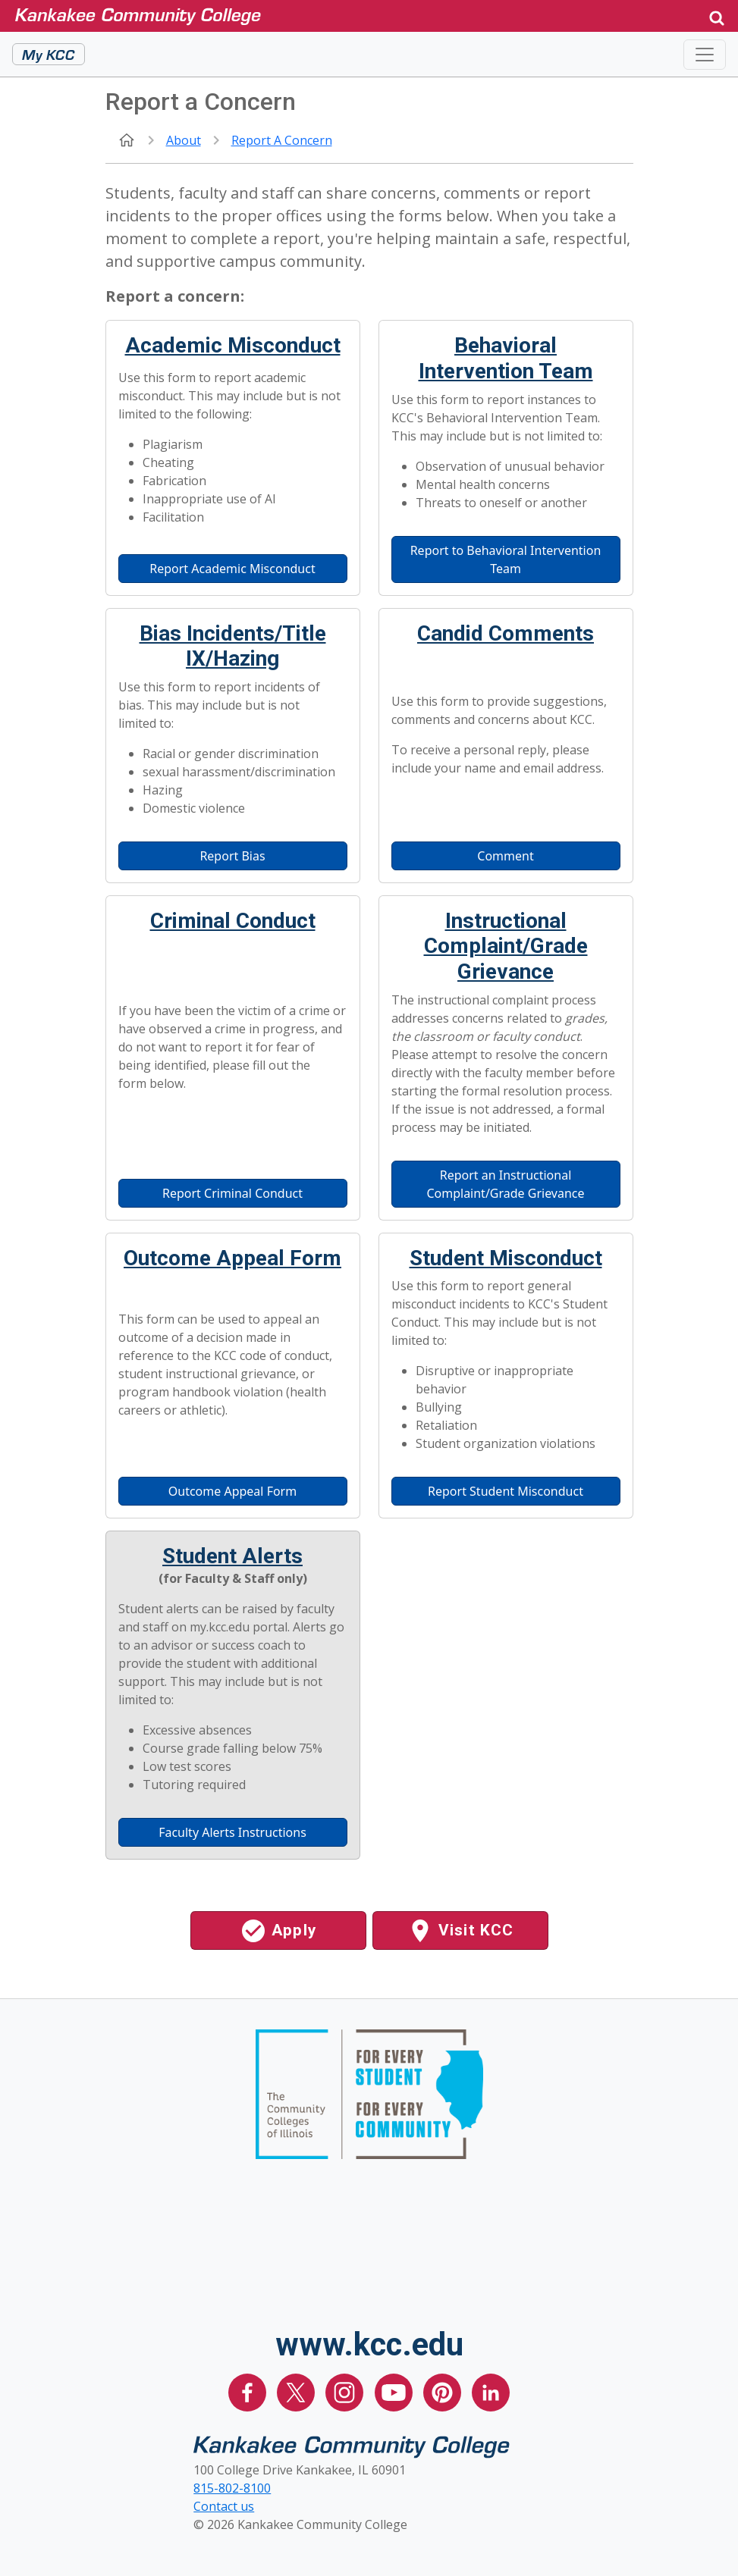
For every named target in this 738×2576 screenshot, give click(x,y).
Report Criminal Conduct (232, 1193)
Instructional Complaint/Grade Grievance (506, 946)
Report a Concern (281, 140)
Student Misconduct (506, 1258)
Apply (278, 1931)
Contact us (223, 2506)
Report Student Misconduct (505, 1491)
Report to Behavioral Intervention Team (505, 559)
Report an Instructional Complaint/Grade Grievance (505, 1184)
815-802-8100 (232, 2488)
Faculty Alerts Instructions (232, 1832)
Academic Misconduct (233, 345)
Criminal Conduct (233, 920)
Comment (505, 856)
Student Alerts (232, 1555)
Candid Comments (505, 633)
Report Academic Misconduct (232, 568)
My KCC (48, 54)
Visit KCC (460, 1931)
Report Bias (232, 856)
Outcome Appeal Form (232, 1258)
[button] (716, 16)
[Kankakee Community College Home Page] (349, 15)
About (183, 140)
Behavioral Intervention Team (506, 358)
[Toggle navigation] (704, 54)
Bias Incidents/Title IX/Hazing (233, 646)
